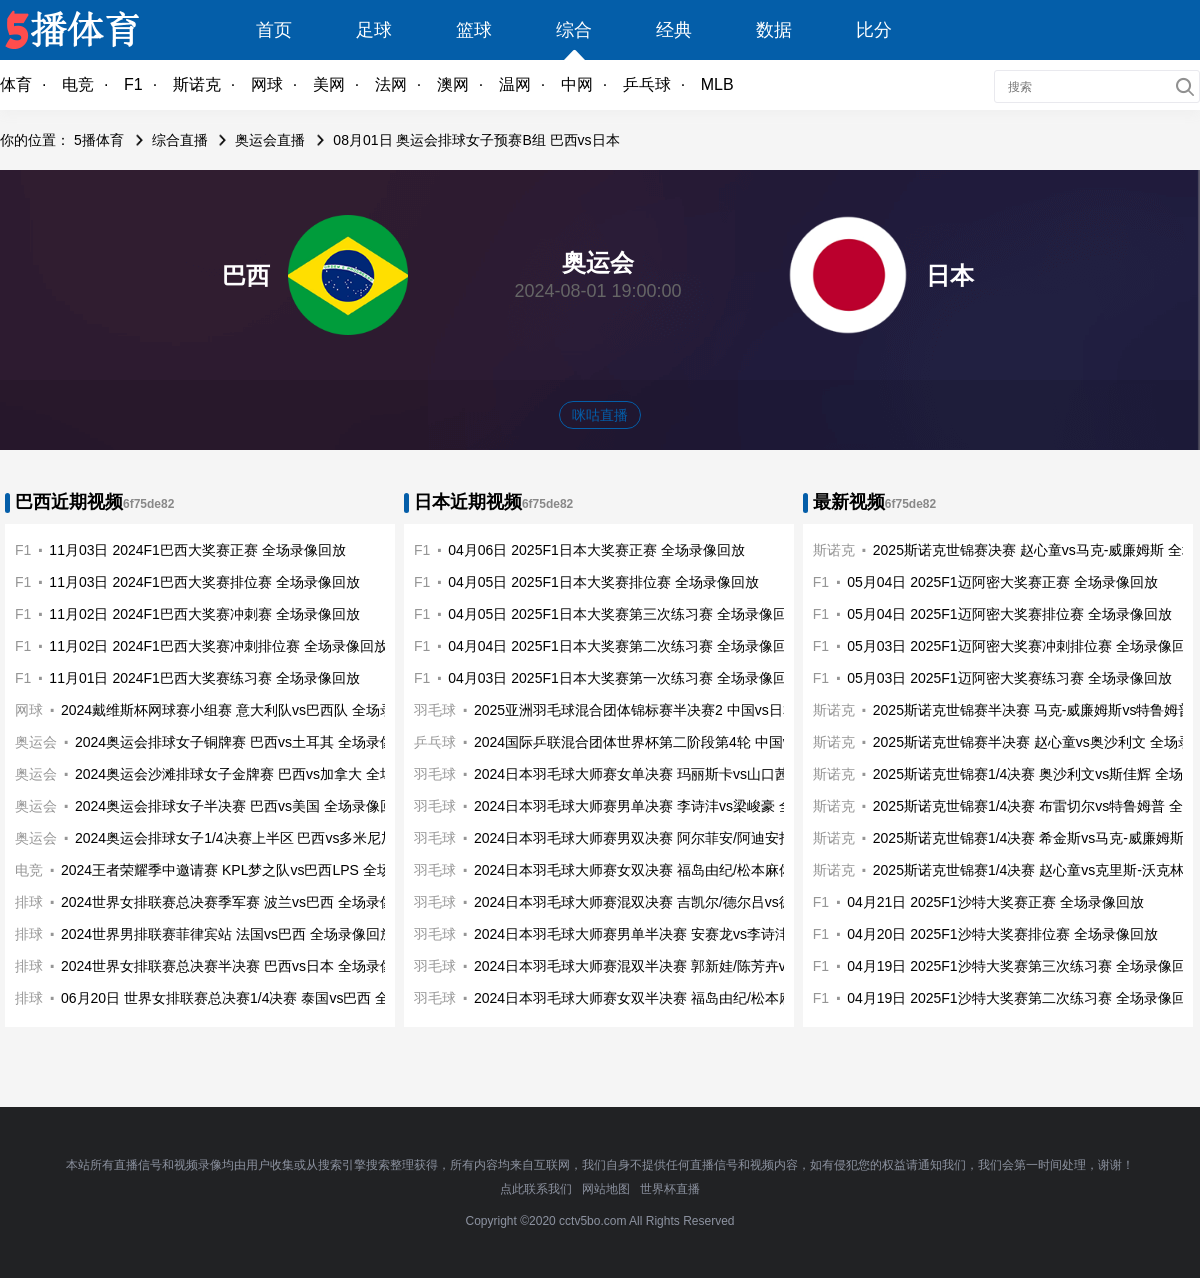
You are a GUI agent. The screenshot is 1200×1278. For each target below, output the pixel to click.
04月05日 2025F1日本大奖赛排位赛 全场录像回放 (603, 582)
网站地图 (606, 1189)
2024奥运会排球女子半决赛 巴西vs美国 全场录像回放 (241, 806)
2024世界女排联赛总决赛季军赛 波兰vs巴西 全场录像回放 (241, 902)
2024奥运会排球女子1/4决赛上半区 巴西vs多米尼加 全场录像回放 (279, 838)
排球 (29, 902)
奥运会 (36, 742)
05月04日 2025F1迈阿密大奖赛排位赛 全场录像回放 (1009, 614)
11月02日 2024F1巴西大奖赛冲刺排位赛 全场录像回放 (218, 646)
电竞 (78, 84)
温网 (515, 84)
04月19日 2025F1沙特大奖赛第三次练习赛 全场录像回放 (1023, 966)
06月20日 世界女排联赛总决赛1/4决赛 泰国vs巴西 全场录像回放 (260, 998)
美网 (329, 84)
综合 (574, 30)
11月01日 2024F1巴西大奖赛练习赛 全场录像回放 (204, 678)
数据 (774, 30)
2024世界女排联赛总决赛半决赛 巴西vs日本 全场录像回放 (241, 966)
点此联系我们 (536, 1189)
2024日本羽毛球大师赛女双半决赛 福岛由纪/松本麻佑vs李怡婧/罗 (677, 998)
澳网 (453, 84)
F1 (133, 84)
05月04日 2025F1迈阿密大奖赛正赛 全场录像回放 (1002, 582)
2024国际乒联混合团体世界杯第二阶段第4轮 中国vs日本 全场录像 (679, 742)
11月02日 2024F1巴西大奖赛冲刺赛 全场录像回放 (204, 614)
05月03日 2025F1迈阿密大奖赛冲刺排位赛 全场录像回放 (1023, 646)
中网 (577, 84)
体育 (16, 84)
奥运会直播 (270, 140)
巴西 (246, 275)
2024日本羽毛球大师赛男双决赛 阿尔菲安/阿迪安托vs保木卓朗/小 (677, 838)
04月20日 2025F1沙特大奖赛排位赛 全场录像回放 (1002, 934)
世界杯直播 (670, 1189)
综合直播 (180, 140)
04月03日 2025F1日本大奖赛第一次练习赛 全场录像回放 (624, 678)
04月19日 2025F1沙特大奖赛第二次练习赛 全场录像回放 (1023, 998)
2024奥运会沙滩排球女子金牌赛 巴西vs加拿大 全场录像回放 (262, 774)
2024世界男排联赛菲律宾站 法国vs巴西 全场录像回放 (227, 934)
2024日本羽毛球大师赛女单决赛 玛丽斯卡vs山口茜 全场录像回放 (675, 774)
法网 (391, 84)
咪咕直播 (600, 415)
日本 (950, 275)
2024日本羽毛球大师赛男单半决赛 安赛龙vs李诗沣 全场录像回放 (675, 934)
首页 (274, 30)
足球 (374, 30)
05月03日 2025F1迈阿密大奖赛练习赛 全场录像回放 (1009, 678)
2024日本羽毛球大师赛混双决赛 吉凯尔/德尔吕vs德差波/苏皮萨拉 (677, 902)
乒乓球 (647, 84)
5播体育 (99, 140)
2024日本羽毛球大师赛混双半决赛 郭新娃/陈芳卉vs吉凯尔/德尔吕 (677, 966)
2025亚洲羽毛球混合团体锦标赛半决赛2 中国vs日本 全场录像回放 (679, 710)
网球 (267, 84)
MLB (717, 84)
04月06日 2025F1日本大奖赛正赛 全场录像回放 (596, 550)
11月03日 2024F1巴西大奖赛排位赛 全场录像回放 (204, 582)
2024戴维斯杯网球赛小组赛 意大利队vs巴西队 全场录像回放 (248, 710)
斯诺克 (197, 84)
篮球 (474, 30)
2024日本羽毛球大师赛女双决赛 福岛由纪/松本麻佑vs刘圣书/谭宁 (677, 870)
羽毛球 (435, 710)
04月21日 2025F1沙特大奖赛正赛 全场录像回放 (995, 902)
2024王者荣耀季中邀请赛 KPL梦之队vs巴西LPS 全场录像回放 (254, 870)
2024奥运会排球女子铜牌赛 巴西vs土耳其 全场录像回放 (248, 742)
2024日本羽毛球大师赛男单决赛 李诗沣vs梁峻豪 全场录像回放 (668, 806)
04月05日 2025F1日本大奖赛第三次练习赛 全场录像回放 (624, 614)
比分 (874, 30)
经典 (674, 30)
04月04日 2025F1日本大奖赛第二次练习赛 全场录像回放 (624, 646)
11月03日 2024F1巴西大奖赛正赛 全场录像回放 (197, 550)
